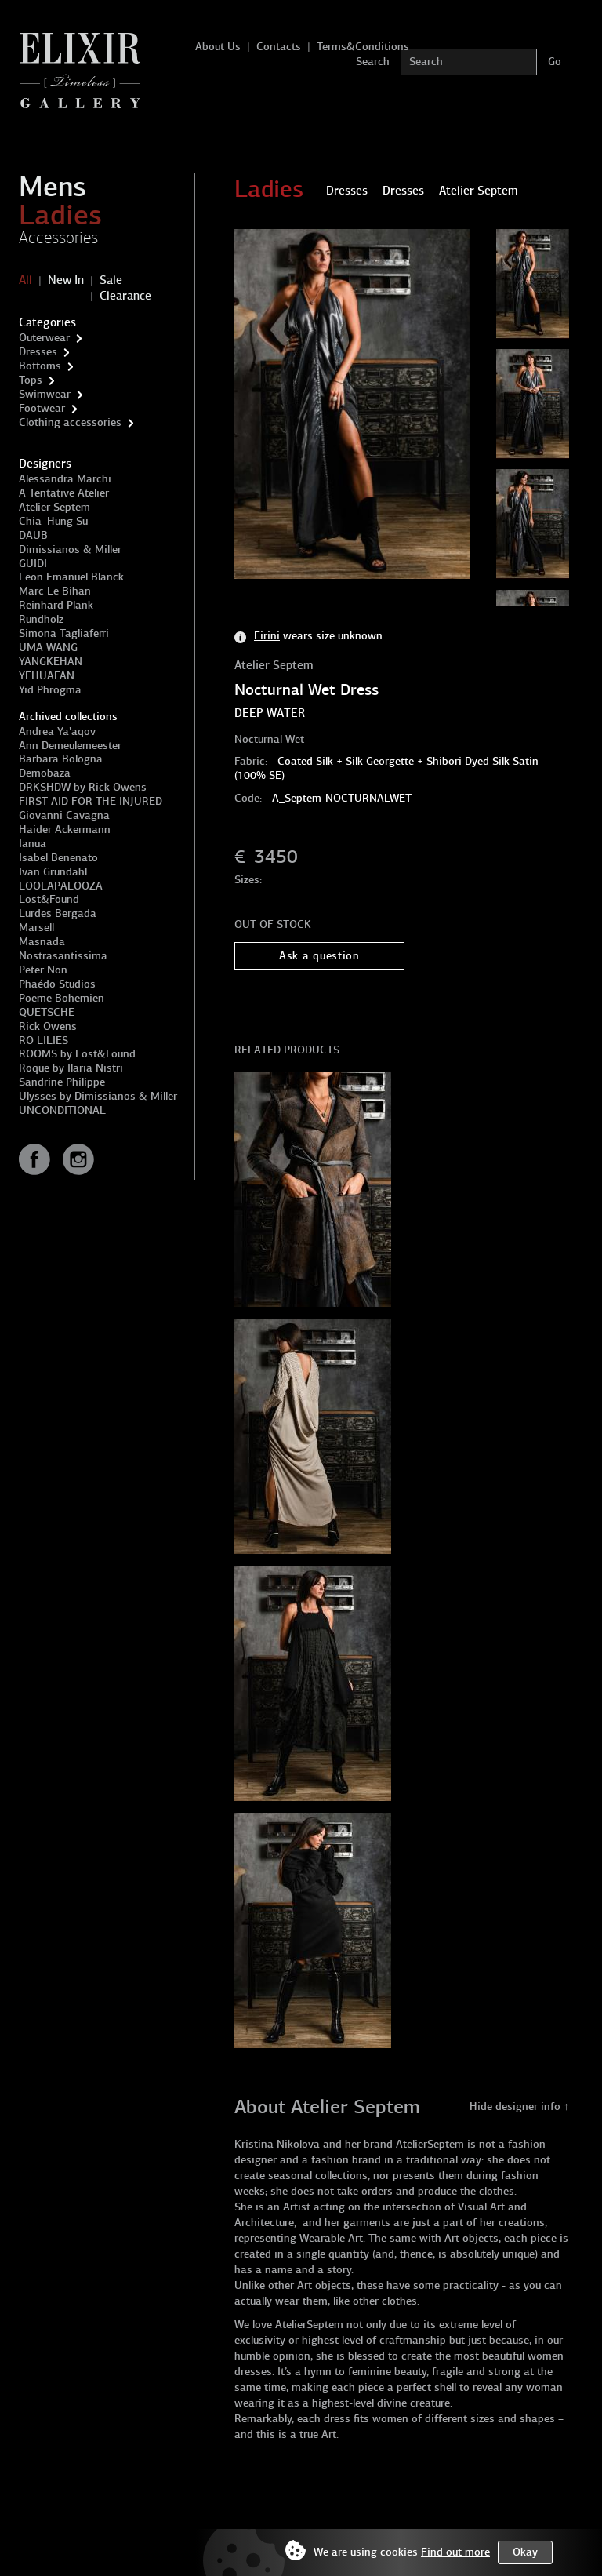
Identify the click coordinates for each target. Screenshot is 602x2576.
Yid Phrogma (50, 690)
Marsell (36, 927)
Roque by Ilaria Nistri (71, 1068)
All (25, 280)
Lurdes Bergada (57, 913)
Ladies (60, 215)
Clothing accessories (70, 422)
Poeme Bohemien (61, 998)
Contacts (278, 46)
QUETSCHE (46, 1012)
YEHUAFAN (46, 675)
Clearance (125, 296)
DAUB (33, 535)
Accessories (58, 237)
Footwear (42, 408)
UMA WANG (48, 647)
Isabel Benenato (58, 857)
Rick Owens (48, 1026)
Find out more (455, 2552)
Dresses (38, 351)
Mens (52, 186)
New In (66, 280)
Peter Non (43, 970)
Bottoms (40, 366)
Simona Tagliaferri (64, 633)
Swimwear (45, 394)
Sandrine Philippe (62, 1082)
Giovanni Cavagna (64, 815)
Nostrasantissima (63, 955)
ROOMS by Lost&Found (77, 1054)
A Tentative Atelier (64, 493)
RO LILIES (43, 1040)
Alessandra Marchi (65, 479)
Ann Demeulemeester (70, 745)
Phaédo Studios (57, 984)
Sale (111, 280)
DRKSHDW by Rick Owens (83, 787)
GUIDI (33, 563)
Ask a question (319, 955)
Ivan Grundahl (53, 872)
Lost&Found (49, 899)
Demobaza (45, 773)
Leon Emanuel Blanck (71, 577)
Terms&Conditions (363, 46)
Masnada (42, 941)
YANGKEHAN (50, 661)
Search (373, 61)
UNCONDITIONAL (62, 1110)
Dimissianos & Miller (70, 549)
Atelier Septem (54, 507)
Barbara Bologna (61, 759)
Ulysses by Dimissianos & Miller (98, 1096)
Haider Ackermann (65, 829)
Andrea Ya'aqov (57, 731)
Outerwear (44, 337)
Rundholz (41, 619)
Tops (30, 380)
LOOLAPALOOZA (61, 886)
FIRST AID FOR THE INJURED (90, 801)
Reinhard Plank (56, 605)
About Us (218, 46)
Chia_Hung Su (53, 521)
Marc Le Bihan (55, 591)
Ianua (32, 843)
